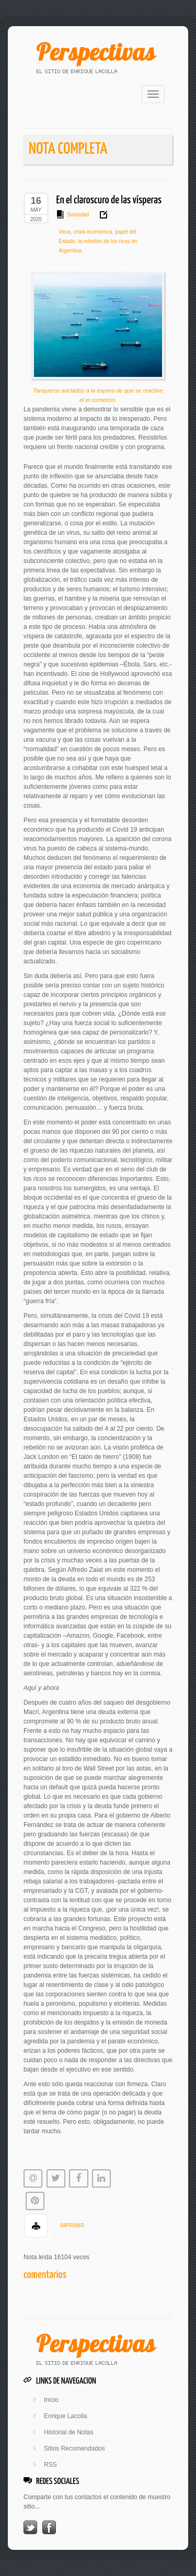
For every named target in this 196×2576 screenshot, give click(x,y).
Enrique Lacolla (65, 2416)
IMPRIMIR (72, 2225)
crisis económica (92, 232)
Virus (65, 232)
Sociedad (78, 214)
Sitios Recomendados (74, 2448)
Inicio (51, 2400)
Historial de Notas (69, 2432)
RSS (50, 2464)
